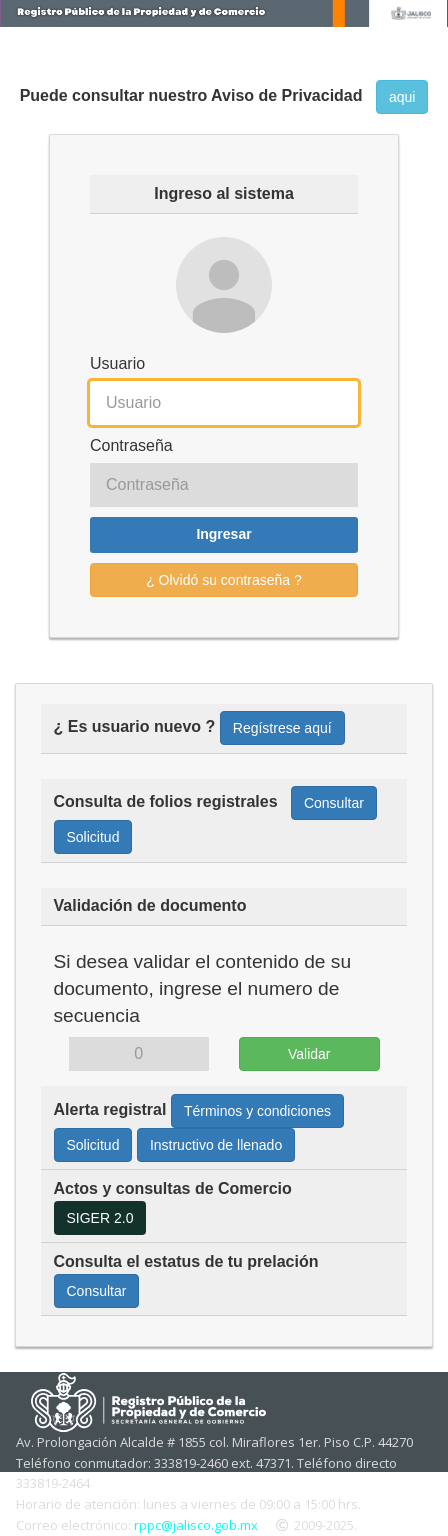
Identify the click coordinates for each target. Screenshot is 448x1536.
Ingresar (223, 534)
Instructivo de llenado (216, 1145)
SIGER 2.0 (100, 1218)
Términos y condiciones (257, 1111)
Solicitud (93, 837)
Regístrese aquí (282, 728)
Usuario (117, 363)
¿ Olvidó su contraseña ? (224, 580)
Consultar (334, 803)
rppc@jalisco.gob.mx (196, 1525)
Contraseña (131, 445)
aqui (402, 97)
